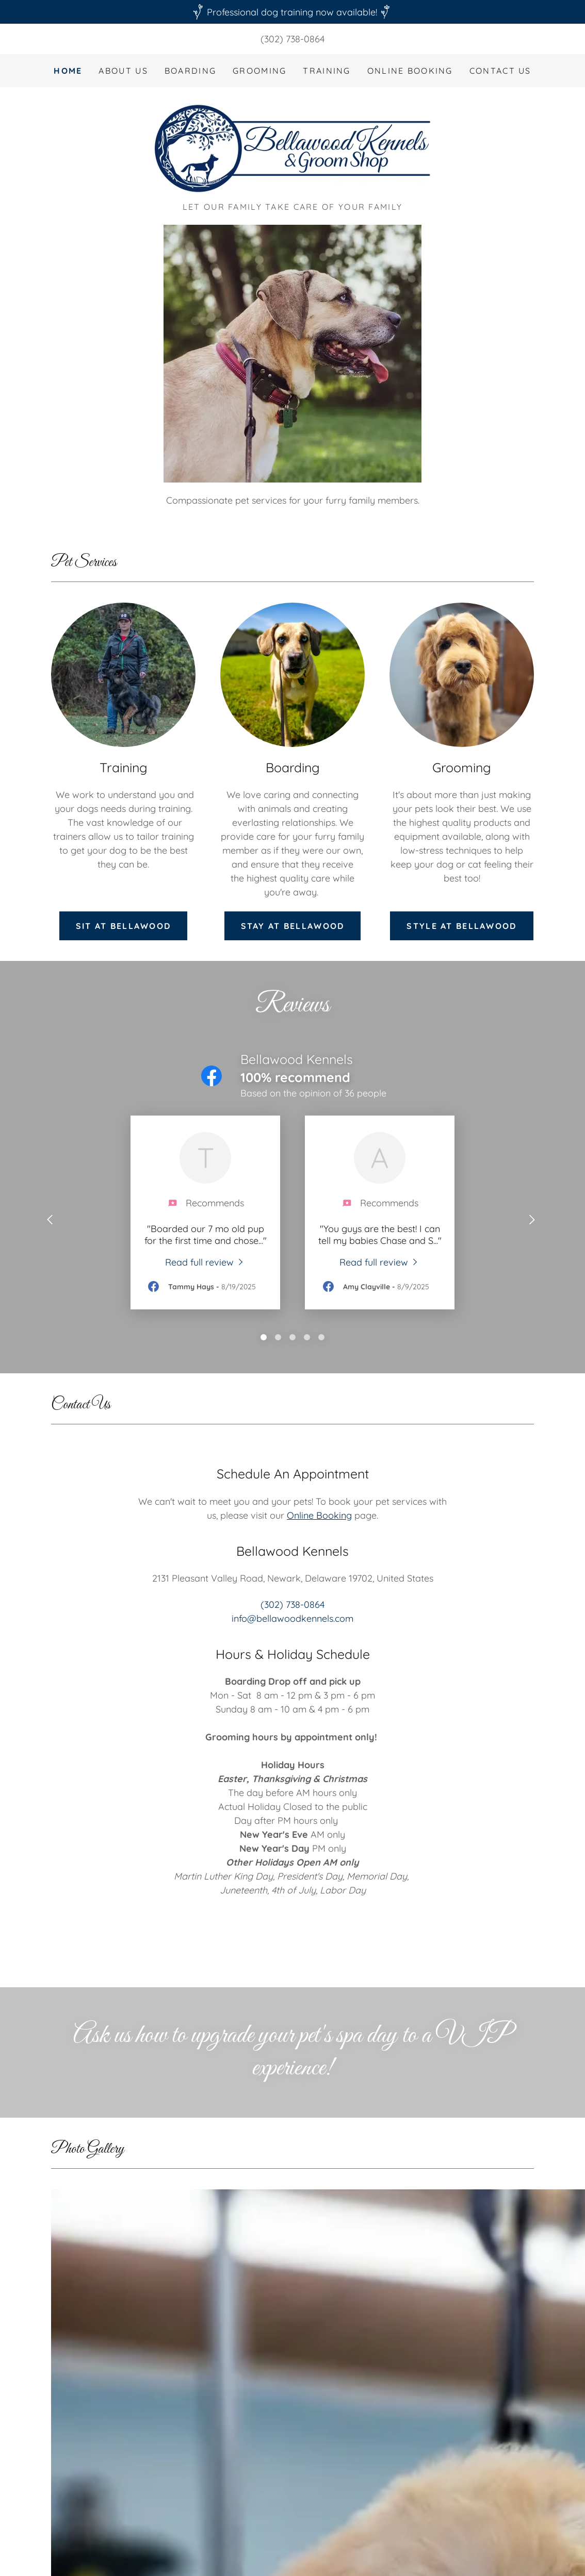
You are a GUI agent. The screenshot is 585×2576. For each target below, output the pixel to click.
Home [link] (68, 70)
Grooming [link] (259, 70)
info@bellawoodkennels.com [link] (292, 1618)
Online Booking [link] (410, 70)
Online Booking (319, 1515)
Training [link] (326, 70)
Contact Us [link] (500, 70)
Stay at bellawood (293, 926)
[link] (292, 148)
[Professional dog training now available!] (292, 12)
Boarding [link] (190, 70)
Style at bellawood (461, 926)
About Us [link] (123, 70)
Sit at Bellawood (123, 926)
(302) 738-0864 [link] (292, 39)
